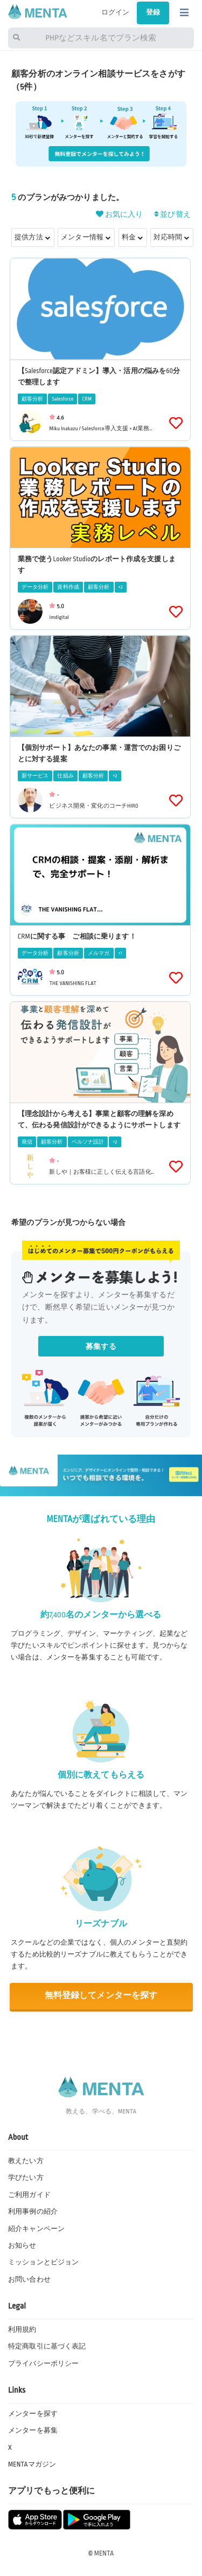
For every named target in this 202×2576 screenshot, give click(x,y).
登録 (153, 12)
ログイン (115, 12)
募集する (101, 1346)
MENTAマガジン (32, 2464)
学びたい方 (26, 2177)
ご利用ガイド (29, 2195)
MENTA (104, 2553)
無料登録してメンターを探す (101, 1995)
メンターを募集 (33, 2430)
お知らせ (22, 2245)
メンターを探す (33, 2413)
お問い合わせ (29, 2279)
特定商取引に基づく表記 (47, 2346)
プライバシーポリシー (43, 2363)
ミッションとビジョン (43, 2262)
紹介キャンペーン (36, 2229)
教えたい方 (26, 2161)
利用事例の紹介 (33, 2211)
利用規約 (22, 2329)
